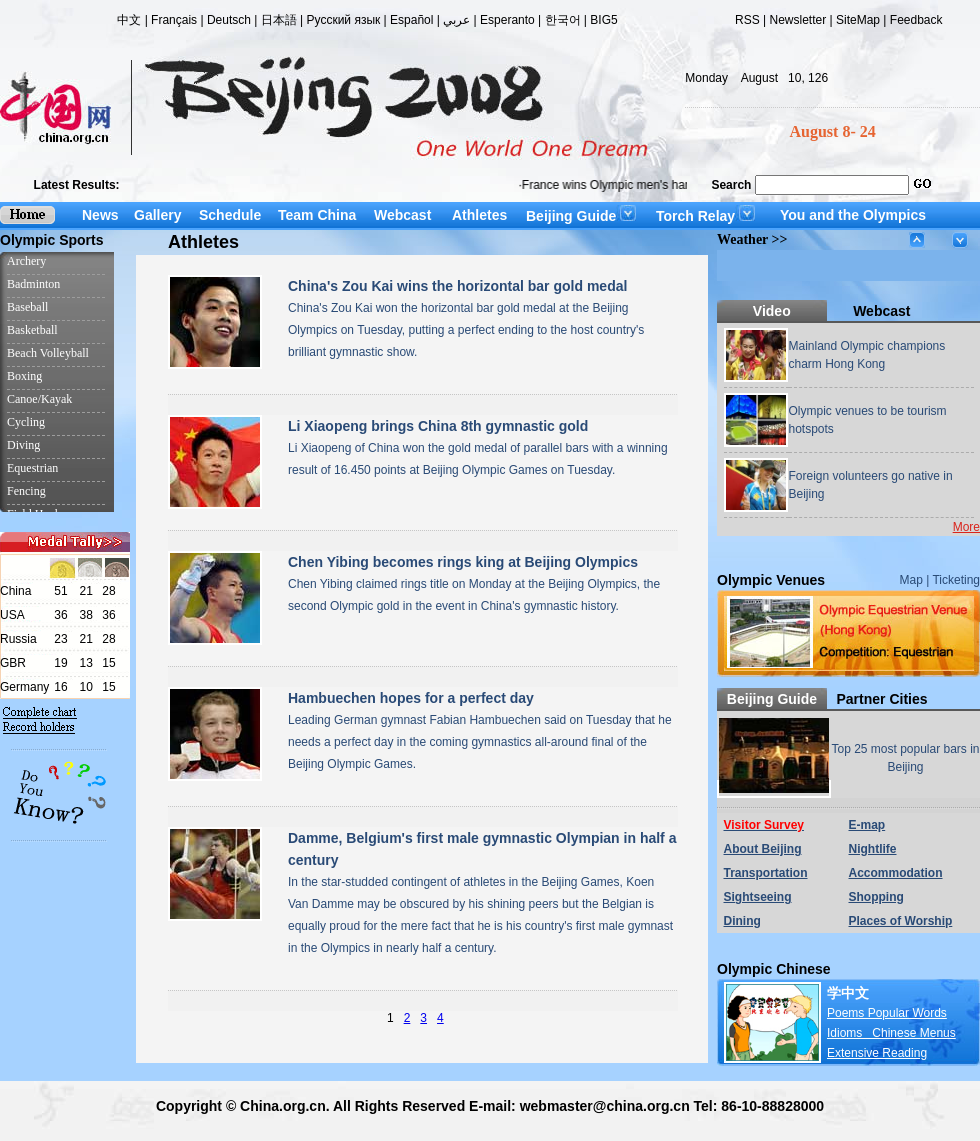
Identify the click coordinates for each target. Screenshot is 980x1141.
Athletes (479, 215)
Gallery (157, 215)
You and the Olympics (853, 215)
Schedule (230, 215)
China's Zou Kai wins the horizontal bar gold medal (457, 286)
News (100, 215)
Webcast (402, 215)
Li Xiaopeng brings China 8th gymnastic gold (438, 426)
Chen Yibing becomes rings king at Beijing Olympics (463, 562)
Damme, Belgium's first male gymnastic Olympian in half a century (482, 849)
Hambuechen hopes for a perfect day (411, 698)
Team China (317, 215)
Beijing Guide (581, 216)
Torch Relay (705, 216)
